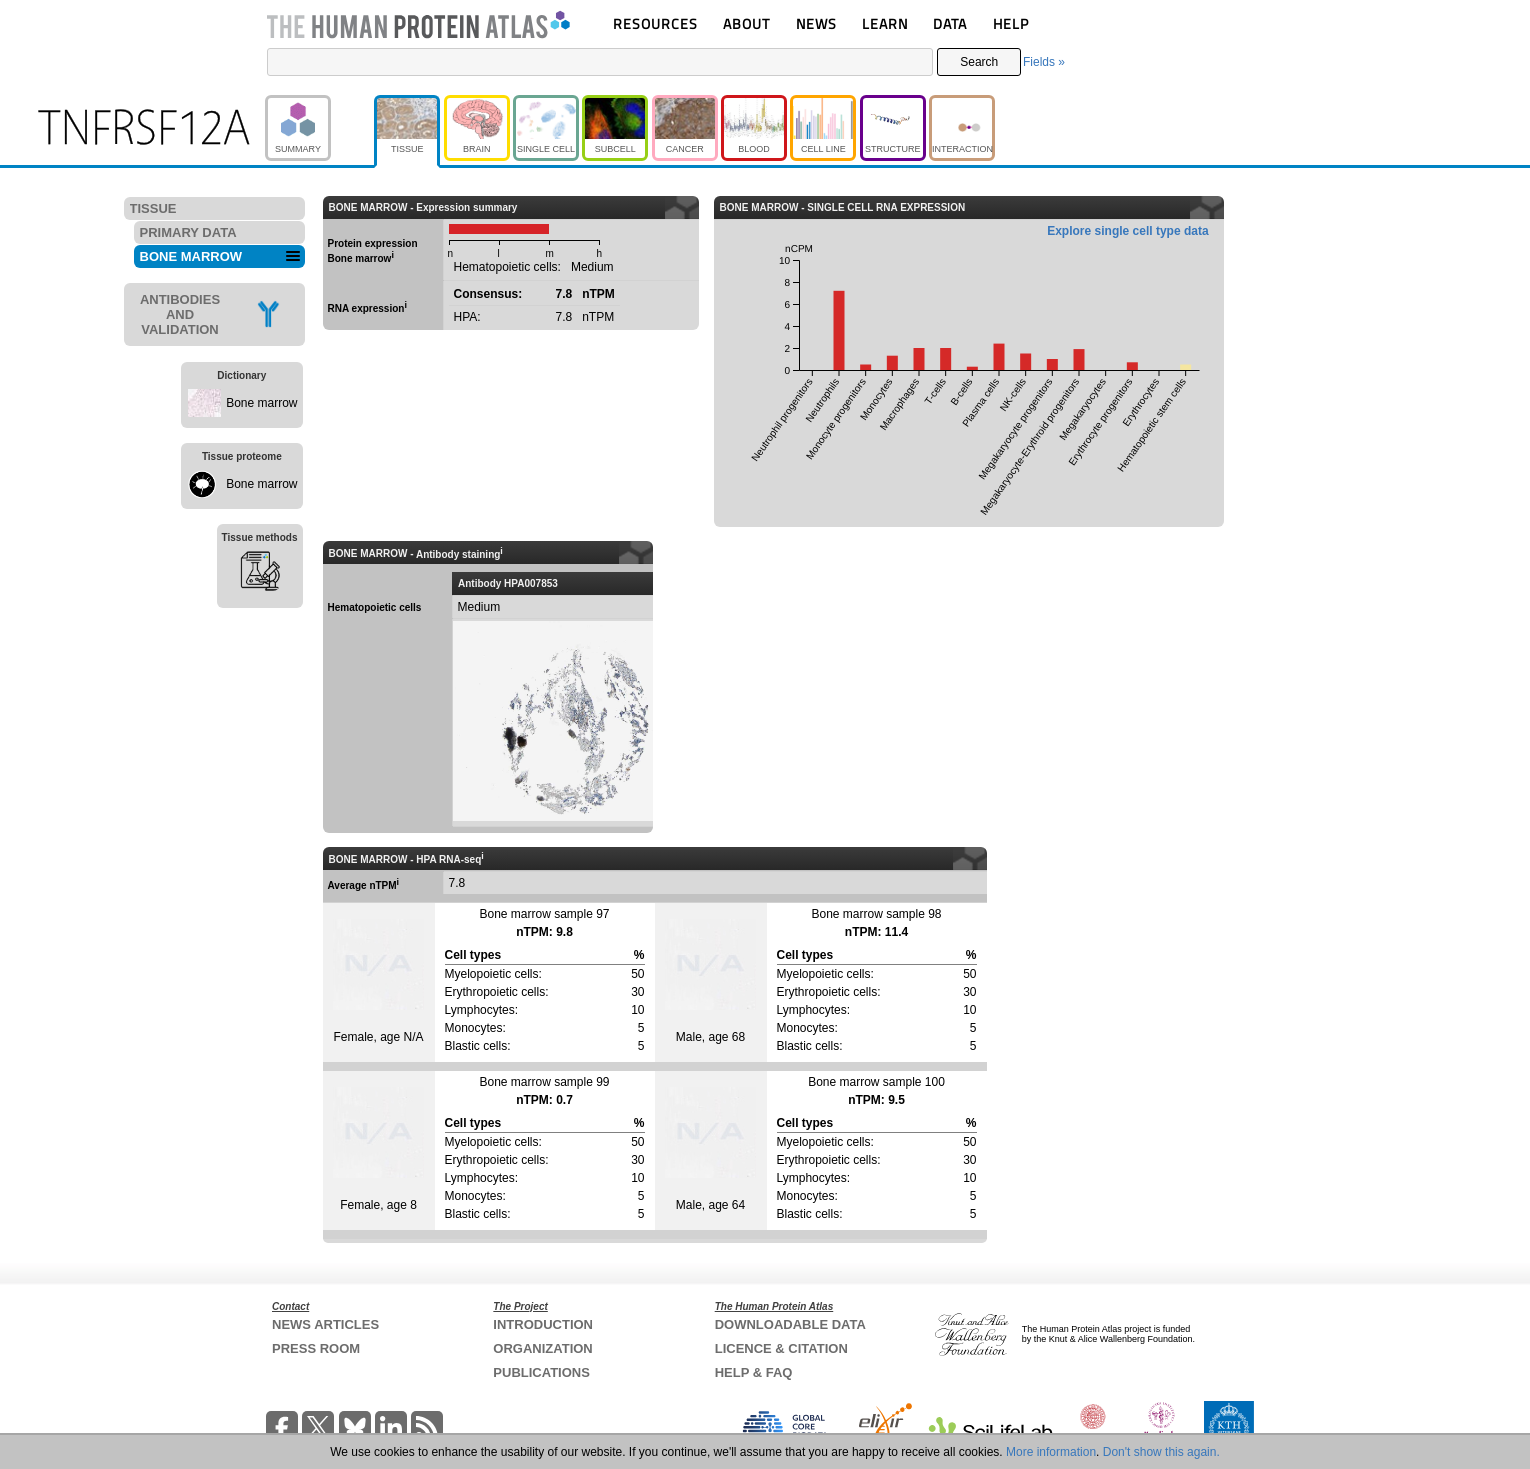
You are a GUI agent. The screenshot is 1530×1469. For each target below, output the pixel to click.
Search (979, 62)
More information (1051, 1452)
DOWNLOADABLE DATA (790, 1324)
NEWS (816, 23)
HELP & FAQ (754, 1372)
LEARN (885, 23)
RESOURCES (655, 23)
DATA (950, 23)
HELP (1011, 23)
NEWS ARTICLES (325, 1324)
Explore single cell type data (1127, 231)
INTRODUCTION (543, 1324)
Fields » (1044, 62)
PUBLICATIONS (541, 1372)
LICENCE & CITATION (781, 1348)
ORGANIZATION (542, 1348)
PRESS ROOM (316, 1348)
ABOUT (746, 23)
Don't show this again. (1161, 1452)
